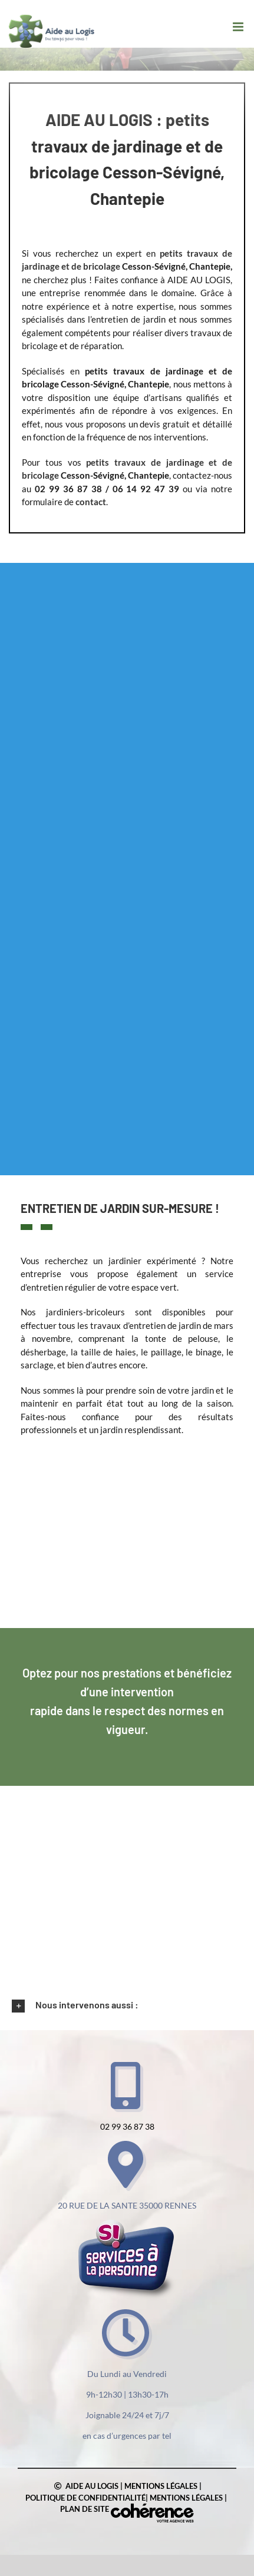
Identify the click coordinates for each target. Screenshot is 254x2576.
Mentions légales (160, 2486)
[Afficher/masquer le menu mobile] (239, 27)
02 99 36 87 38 (127, 2126)
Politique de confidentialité (85, 2497)
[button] (127, 2005)
